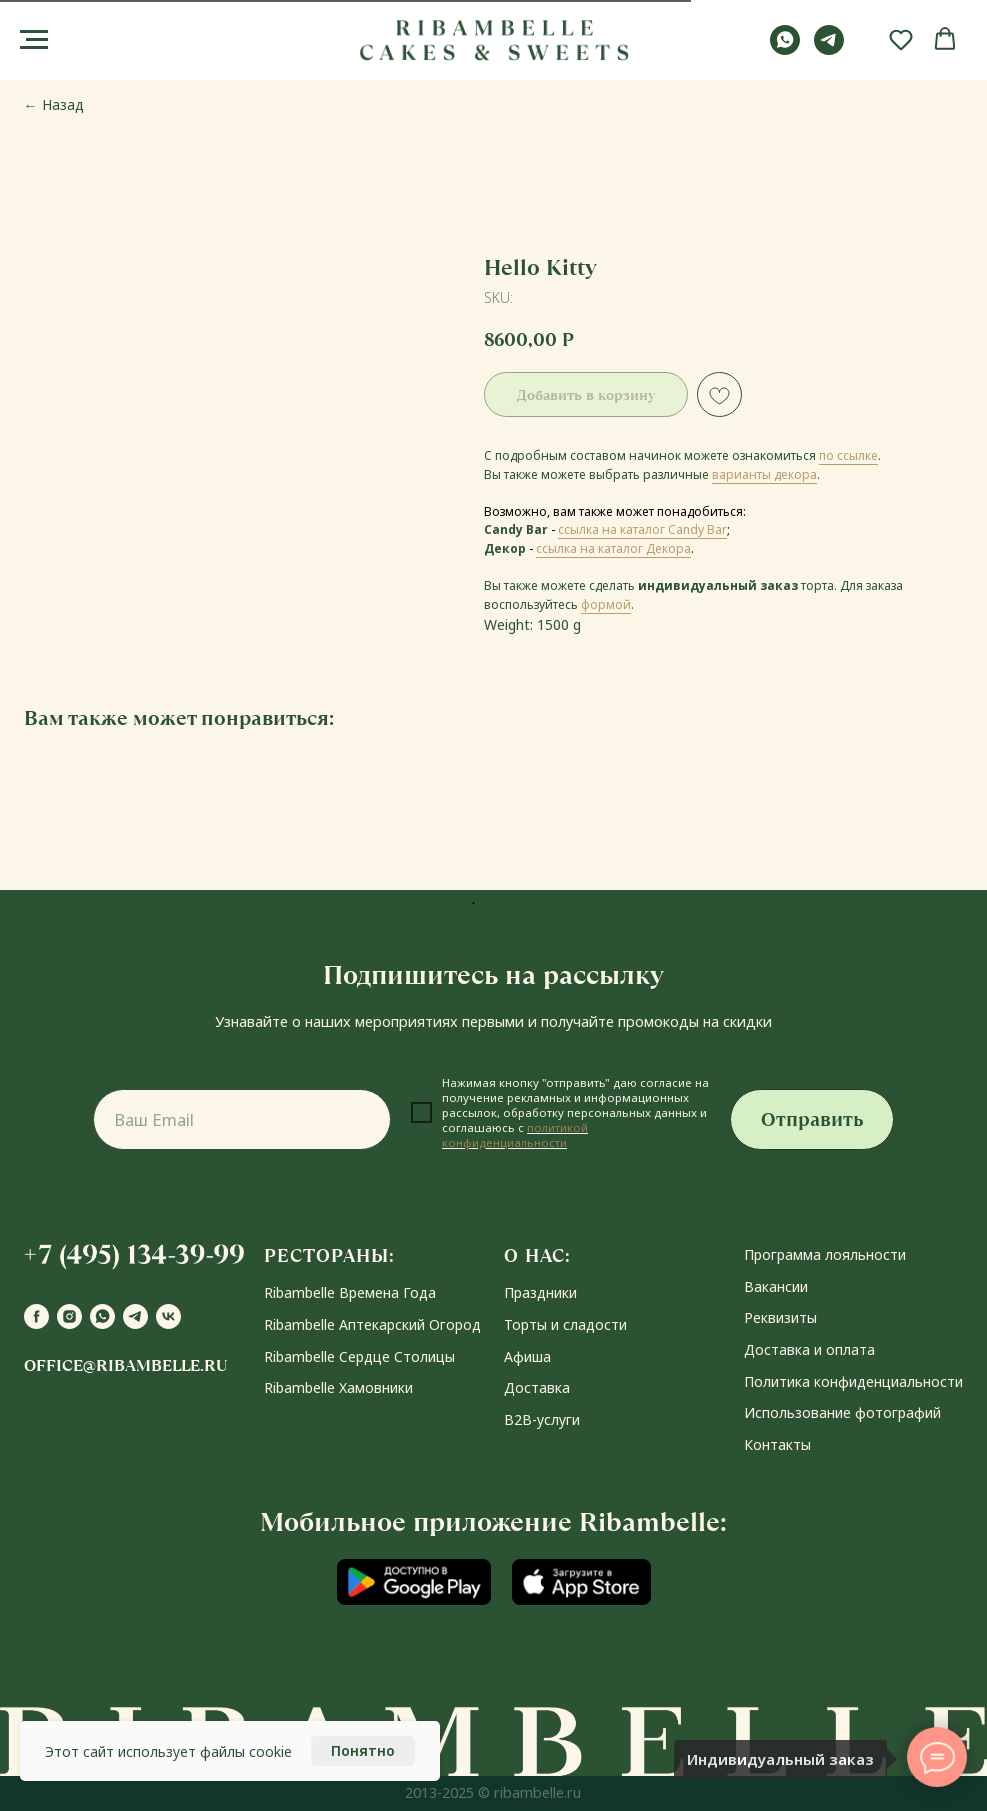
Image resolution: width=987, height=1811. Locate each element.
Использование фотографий (842, 1412)
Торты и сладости (565, 1324)
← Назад (54, 104)
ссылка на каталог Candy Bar (642, 529)
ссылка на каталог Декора (613, 548)
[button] (901, 39)
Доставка (537, 1387)
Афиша (527, 1356)
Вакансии (776, 1286)
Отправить (812, 1119)
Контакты (777, 1444)
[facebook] (36, 1316)
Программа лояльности (825, 1254)
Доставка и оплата (809, 1349)
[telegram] (829, 49)
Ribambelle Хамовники (338, 1387)
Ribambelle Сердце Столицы (359, 1356)
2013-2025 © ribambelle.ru (493, 1792)
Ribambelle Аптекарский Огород (372, 1324)
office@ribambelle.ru (125, 1365)
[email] (242, 1120)
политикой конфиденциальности (515, 1135)
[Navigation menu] (34, 40)
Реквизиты (780, 1317)
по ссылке (848, 455)
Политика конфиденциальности (853, 1381)
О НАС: (537, 1255)
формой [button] (606, 604)
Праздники (540, 1292)
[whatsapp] (785, 49)
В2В (518, 1419)
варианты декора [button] (764, 474)
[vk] (168, 1316)
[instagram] (69, 1316)
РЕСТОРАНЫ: (329, 1255)
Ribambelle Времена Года (350, 1292)
